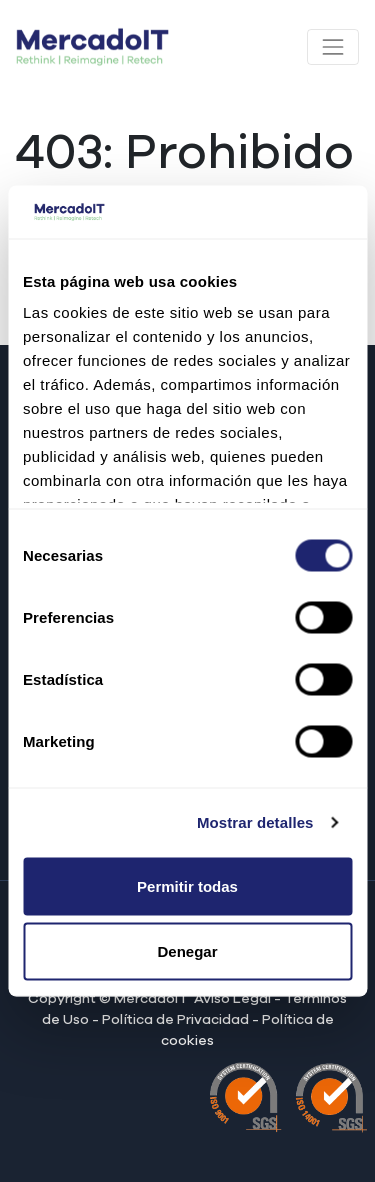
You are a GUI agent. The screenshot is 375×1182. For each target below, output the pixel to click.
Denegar (187, 951)
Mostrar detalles (255, 822)
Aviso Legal (234, 999)
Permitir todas (187, 885)
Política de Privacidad (175, 1020)
